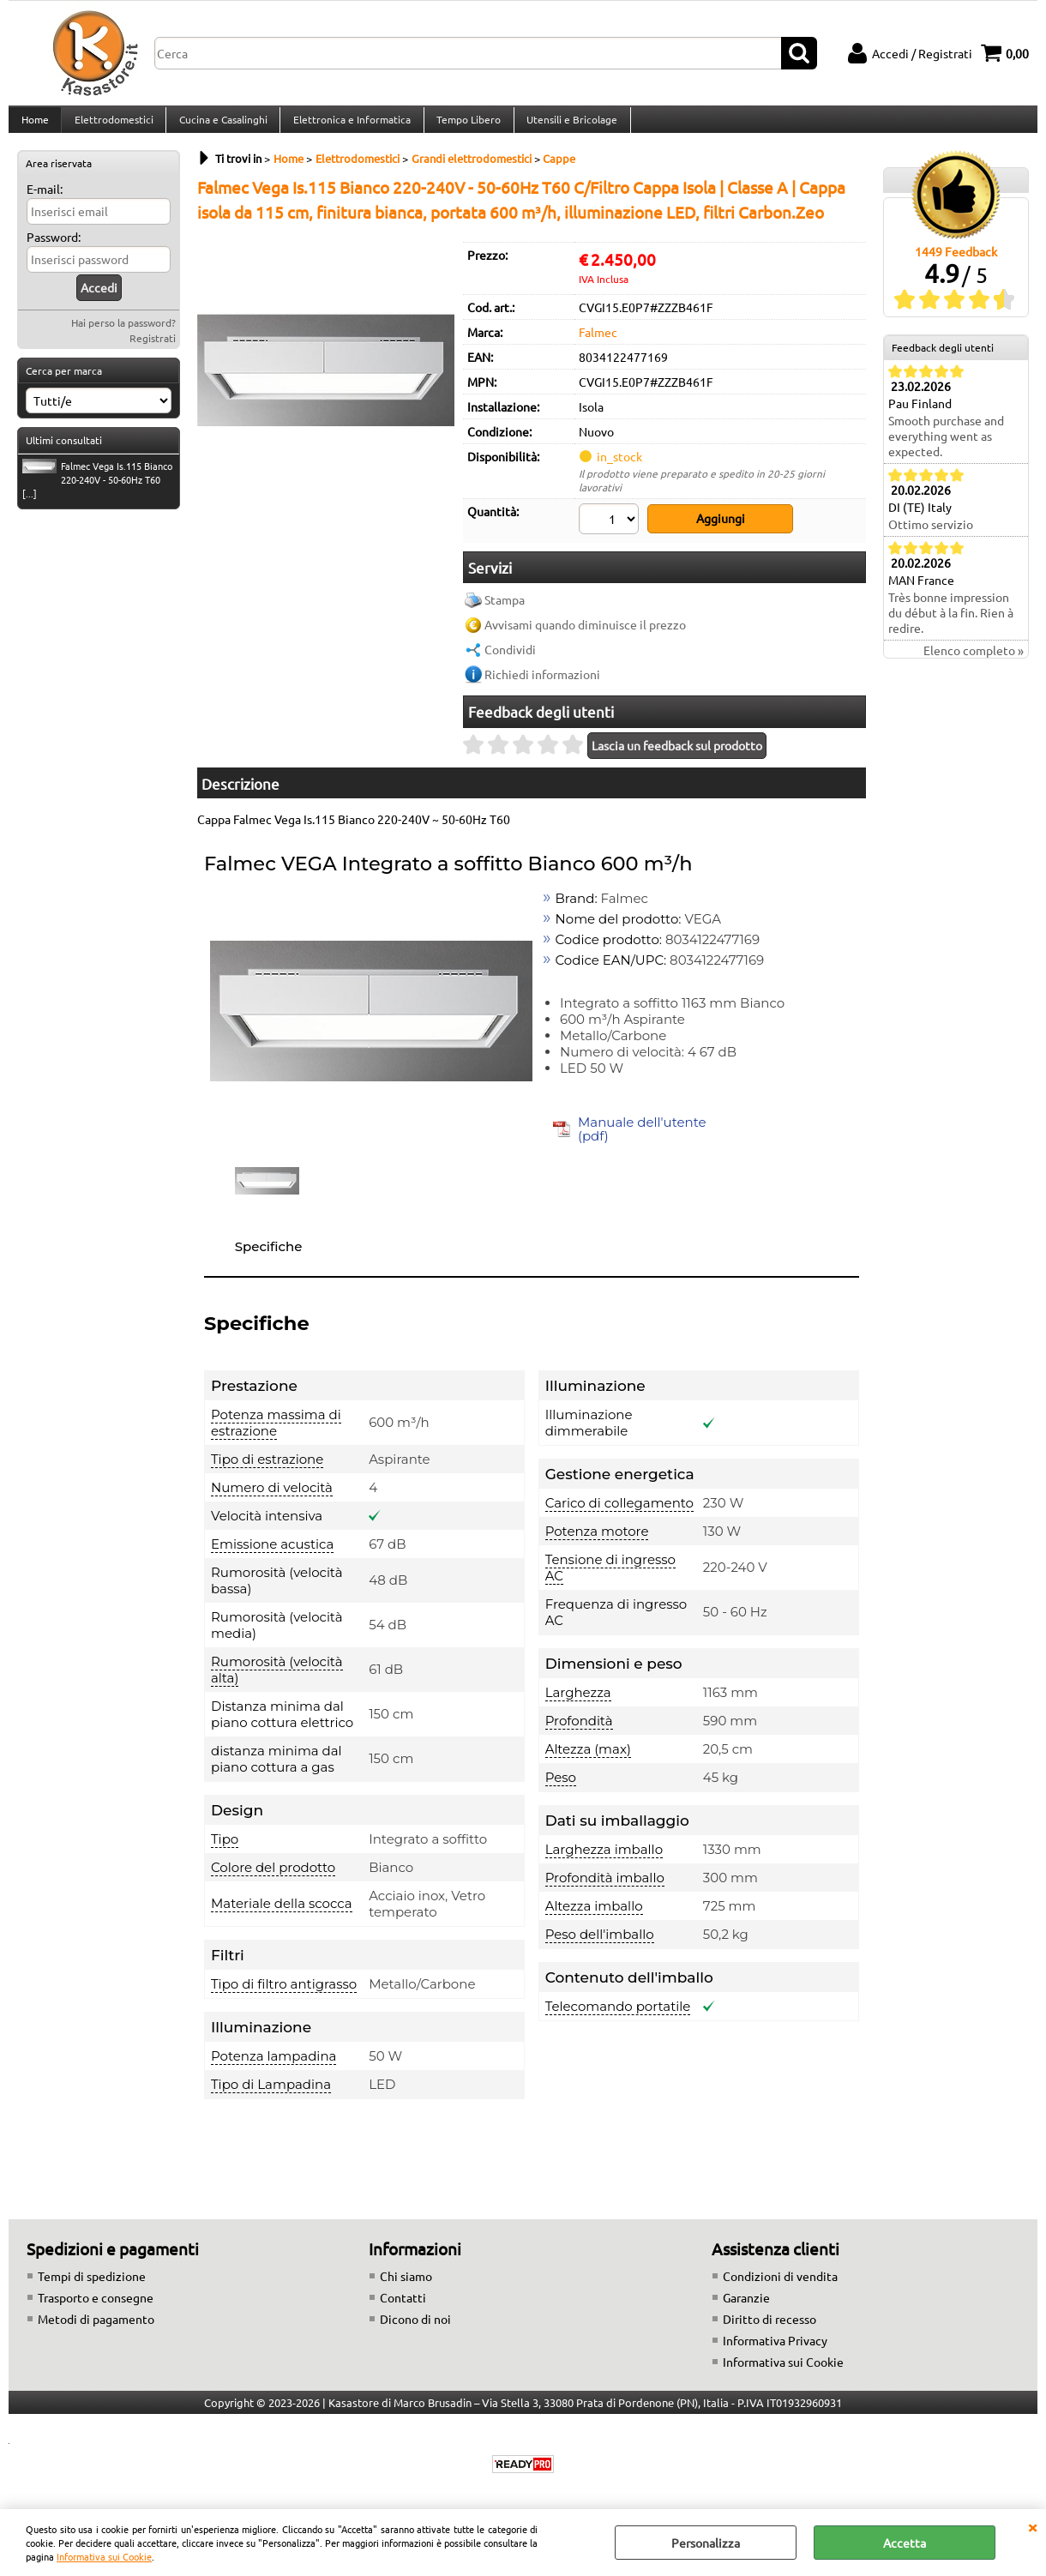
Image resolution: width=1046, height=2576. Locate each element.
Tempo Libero (464, 126)
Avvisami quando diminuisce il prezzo (585, 633)
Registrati (152, 351)
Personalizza (705, 2542)
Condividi (510, 658)
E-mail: (45, 202)
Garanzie (746, 2306)
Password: (54, 250)
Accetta (904, 2542)
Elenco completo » (973, 664)
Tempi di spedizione (92, 2285)
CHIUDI (1032, 2526)
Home (34, 126)
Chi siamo (406, 2285)
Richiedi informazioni (542, 683)
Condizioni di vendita (780, 2285)
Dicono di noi (415, 2328)
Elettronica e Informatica (348, 126)
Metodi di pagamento (96, 2328)
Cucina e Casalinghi (221, 126)
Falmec (598, 345)
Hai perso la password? (123, 336)
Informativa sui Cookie (104, 2556)
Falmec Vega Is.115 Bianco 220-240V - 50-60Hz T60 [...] (97, 493)
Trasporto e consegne (95, 2306)
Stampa (504, 609)
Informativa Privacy (775, 2349)
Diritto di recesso (769, 2328)
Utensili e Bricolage (566, 126)
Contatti (403, 2306)
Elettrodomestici (112, 126)
